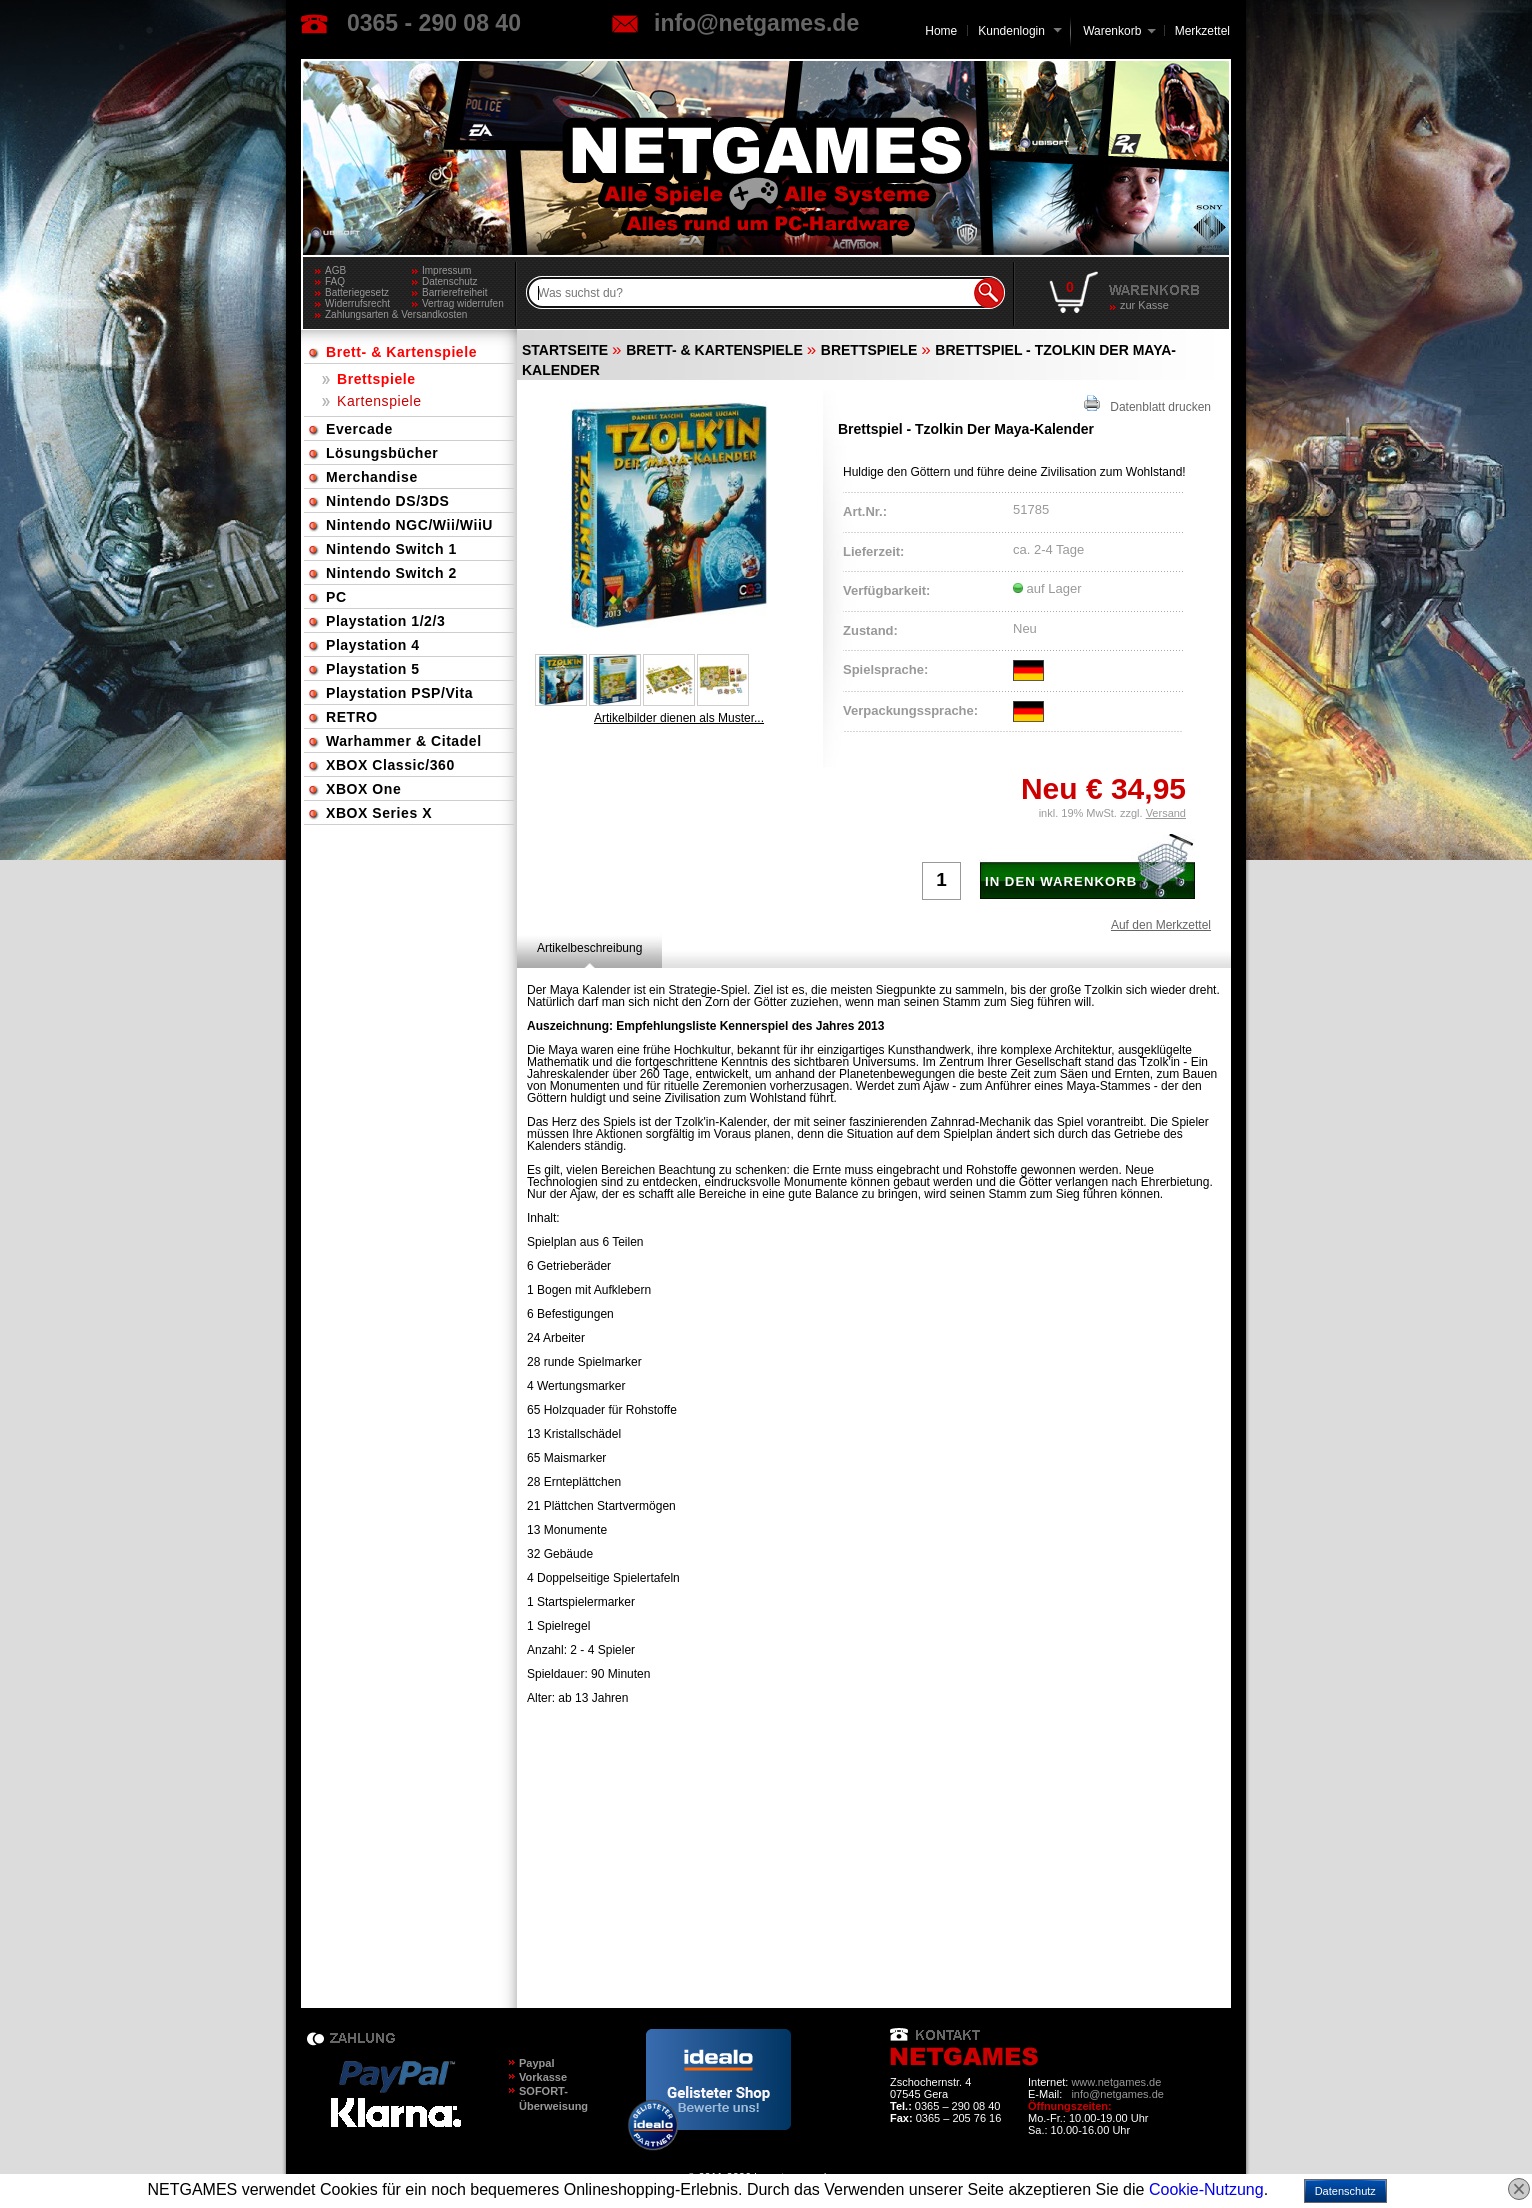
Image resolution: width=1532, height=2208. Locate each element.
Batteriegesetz (357, 292)
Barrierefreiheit (455, 292)
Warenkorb (1112, 29)
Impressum (446, 270)
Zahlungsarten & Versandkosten (368, 314)
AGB (335, 270)
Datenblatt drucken (1147, 404)
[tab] (589, 948)
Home (941, 31)
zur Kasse (1144, 305)
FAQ (335, 281)
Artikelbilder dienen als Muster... (679, 718)
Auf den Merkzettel (1161, 925)
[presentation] (589, 948)
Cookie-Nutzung (1206, 2189)
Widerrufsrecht (357, 303)
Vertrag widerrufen (463, 303)
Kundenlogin (1019, 31)
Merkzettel (1202, 31)
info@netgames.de (756, 23)
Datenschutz (450, 281)
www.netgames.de (1116, 2082)
